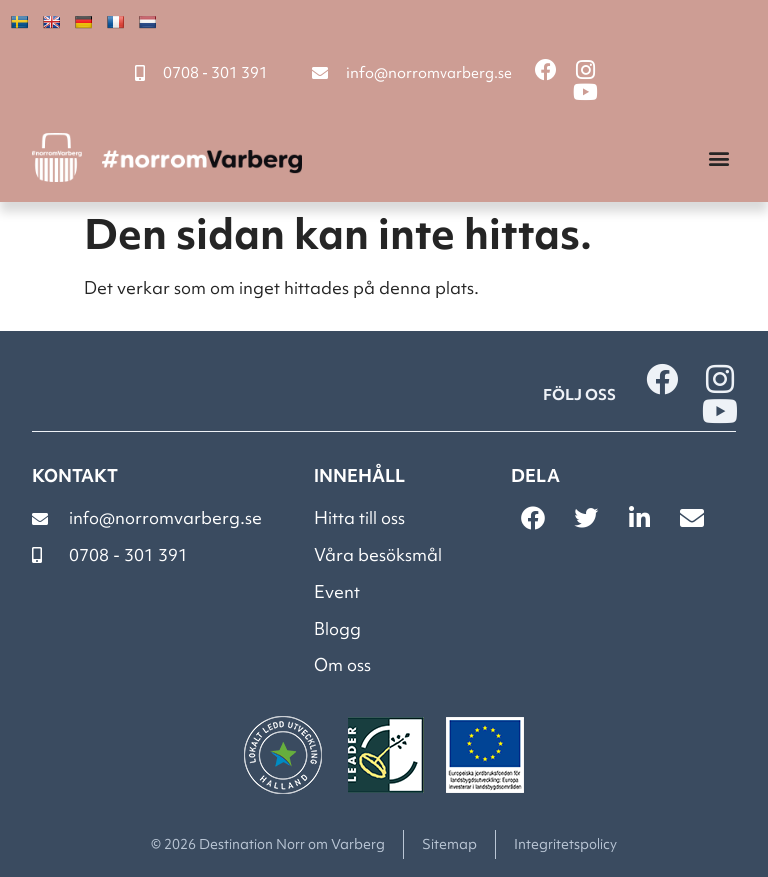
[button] (719, 157)
